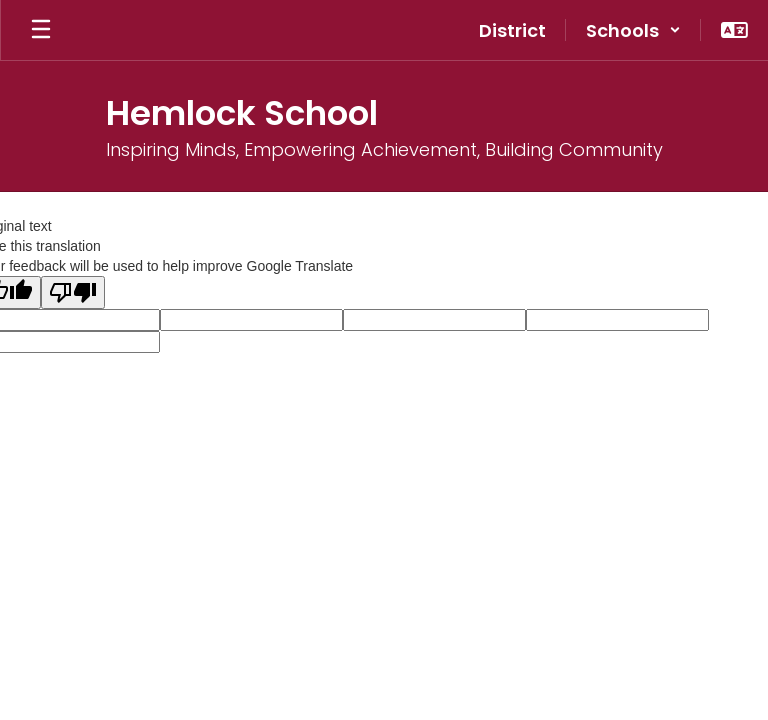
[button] (633, 30)
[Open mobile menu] (41, 30)
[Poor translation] (73, 292)
